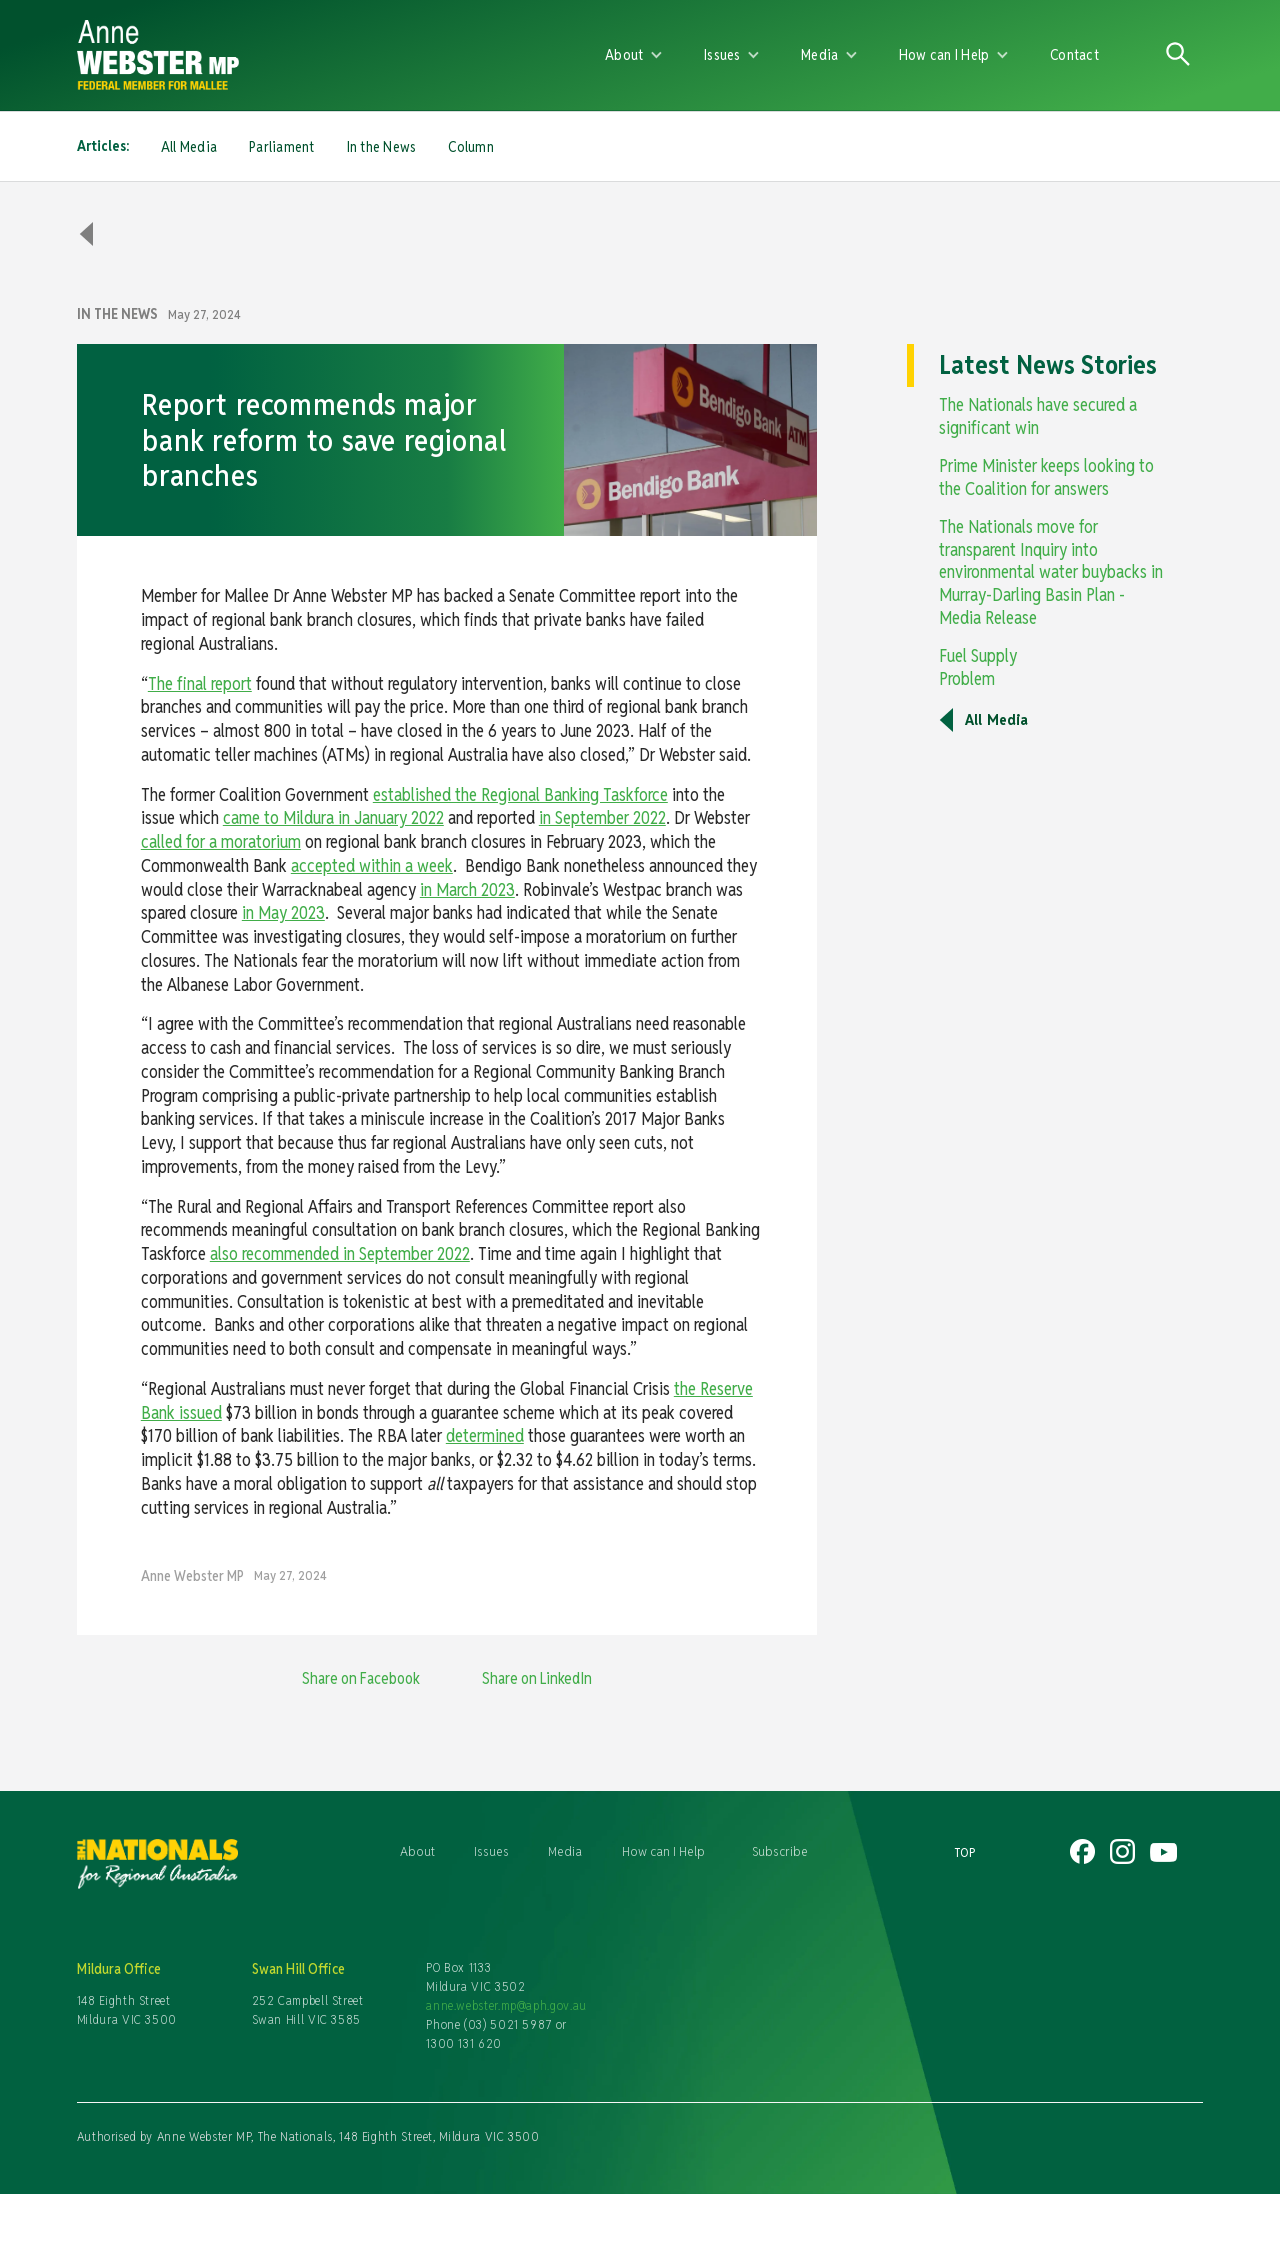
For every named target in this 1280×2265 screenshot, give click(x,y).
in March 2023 (467, 889)
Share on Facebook (361, 1678)
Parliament (282, 146)
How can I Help (663, 1851)
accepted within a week (372, 865)
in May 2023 (283, 912)
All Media (189, 146)
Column (471, 146)
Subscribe (780, 1851)
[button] (634, 55)
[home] (309, 55)
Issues (491, 1851)
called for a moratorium (221, 841)
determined (485, 1435)
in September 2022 (602, 817)
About (417, 1851)
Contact (1074, 54)
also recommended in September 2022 (340, 1253)
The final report (200, 683)
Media (565, 1851)
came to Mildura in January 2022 (333, 817)
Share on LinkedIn (537, 1678)
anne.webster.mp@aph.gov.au (506, 2005)
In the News (382, 146)
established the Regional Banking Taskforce (520, 794)
